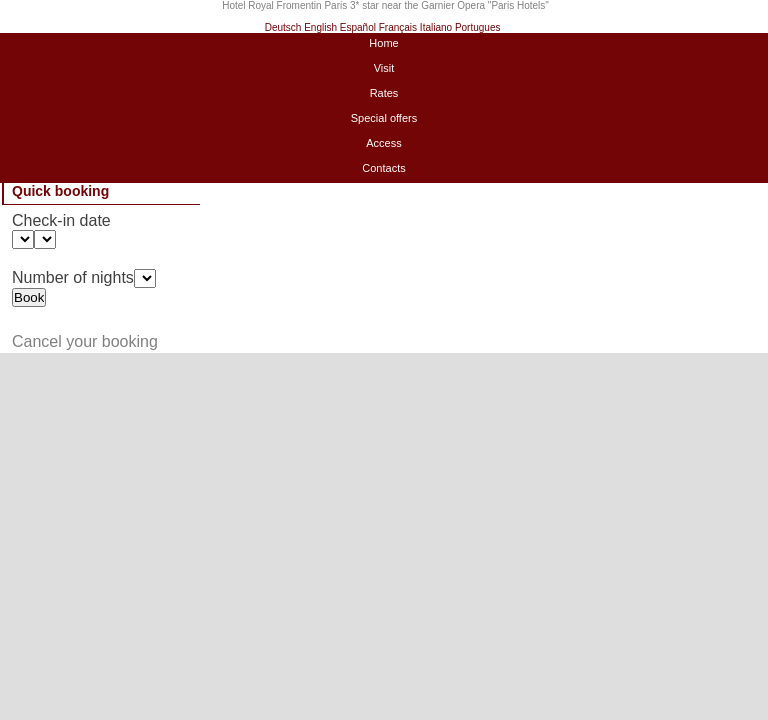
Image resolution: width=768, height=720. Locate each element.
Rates (384, 93)
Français (398, 27)
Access (383, 143)
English (320, 27)
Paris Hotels (518, 5)
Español (358, 27)
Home (383, 43)
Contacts (383, 168)
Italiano (436, 27)
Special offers (384, 118)
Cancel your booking (85, 341)
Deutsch (283, 27)
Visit (384, 68)
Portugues (478, 27)
